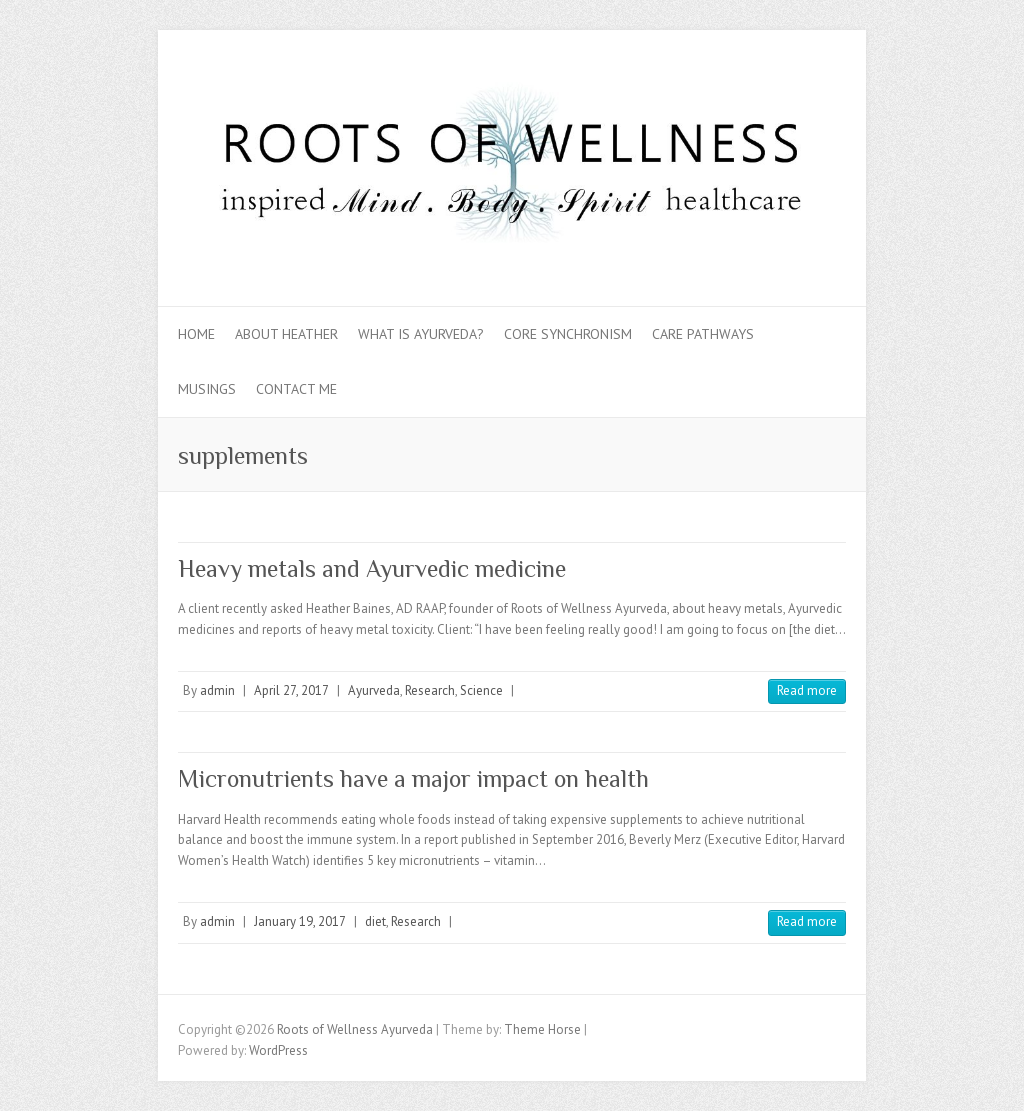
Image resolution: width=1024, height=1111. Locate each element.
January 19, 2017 (300, 921)
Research (430, 690)
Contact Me (296, 389)
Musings (207, 389)
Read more (807, 690)
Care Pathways (703, 334)
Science (481, 690)
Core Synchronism (568, 334)
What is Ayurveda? (421, 334)
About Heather (286, 334)
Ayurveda (374, 690)
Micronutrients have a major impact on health (413, 778)
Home (196, 334)
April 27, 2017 (291, 690)
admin (217, 690)
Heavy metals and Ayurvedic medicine (372, 568)
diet (375, 921)
